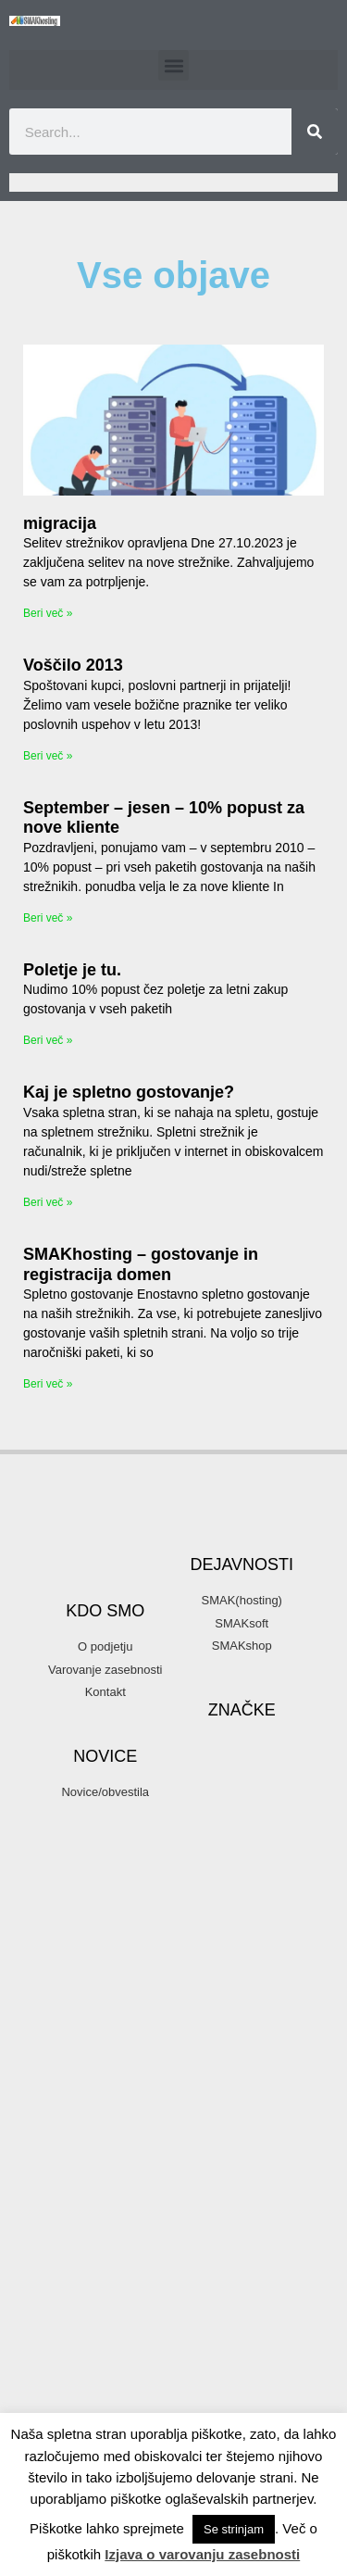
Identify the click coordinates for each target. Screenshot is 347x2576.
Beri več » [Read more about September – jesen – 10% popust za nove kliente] (47, 917)
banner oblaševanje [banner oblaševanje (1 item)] (224, 1788)
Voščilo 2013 (73, 665)
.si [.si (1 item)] (226, 1680)
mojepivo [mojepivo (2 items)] (214, 2091)
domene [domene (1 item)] (220, 1810)
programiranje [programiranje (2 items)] (230, 2247)
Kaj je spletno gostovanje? (128, 1092)
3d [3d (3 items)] (265, 1678)
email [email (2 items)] (202, 1876)
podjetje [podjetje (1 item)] (198, 2203)
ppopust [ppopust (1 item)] (199, 2225)
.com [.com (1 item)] (192, 1680)
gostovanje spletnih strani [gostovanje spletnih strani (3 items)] (233, 1966)
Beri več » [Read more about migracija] (47, 613)
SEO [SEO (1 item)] (285, 2276)
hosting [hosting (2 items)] (208, 2047)
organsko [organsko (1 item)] (281, 2136)
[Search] (314, 131)
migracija (59, 523)
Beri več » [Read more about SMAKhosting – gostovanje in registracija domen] (47, 1383)
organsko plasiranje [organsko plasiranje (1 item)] (224, 2159)
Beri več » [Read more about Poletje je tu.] (47, 1040)
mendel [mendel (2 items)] (271, 2069)
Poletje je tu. (72, 970)
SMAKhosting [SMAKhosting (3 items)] (241, 2364)
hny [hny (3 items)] (268, 2021)
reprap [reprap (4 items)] (219, 2273)
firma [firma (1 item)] (253, 1877)
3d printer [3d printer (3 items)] (225, 1705)
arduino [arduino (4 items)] (244, 1761)
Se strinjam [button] (234, 2529)
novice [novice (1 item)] (280, 2092)
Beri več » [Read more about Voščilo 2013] (47, 755)
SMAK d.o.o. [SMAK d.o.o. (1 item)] (209, 2341)
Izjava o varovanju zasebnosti (202, 2554)
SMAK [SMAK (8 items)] (232, 2308)
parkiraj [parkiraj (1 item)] (213, 2181)
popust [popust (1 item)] (249, 2203)
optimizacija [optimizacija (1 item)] (207, 2114)
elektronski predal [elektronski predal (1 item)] (241, 1855)
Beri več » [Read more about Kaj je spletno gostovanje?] (47, 1202)
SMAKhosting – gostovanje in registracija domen (140, 1264)
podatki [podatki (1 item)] (264, 2181)
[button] (173, 65)
